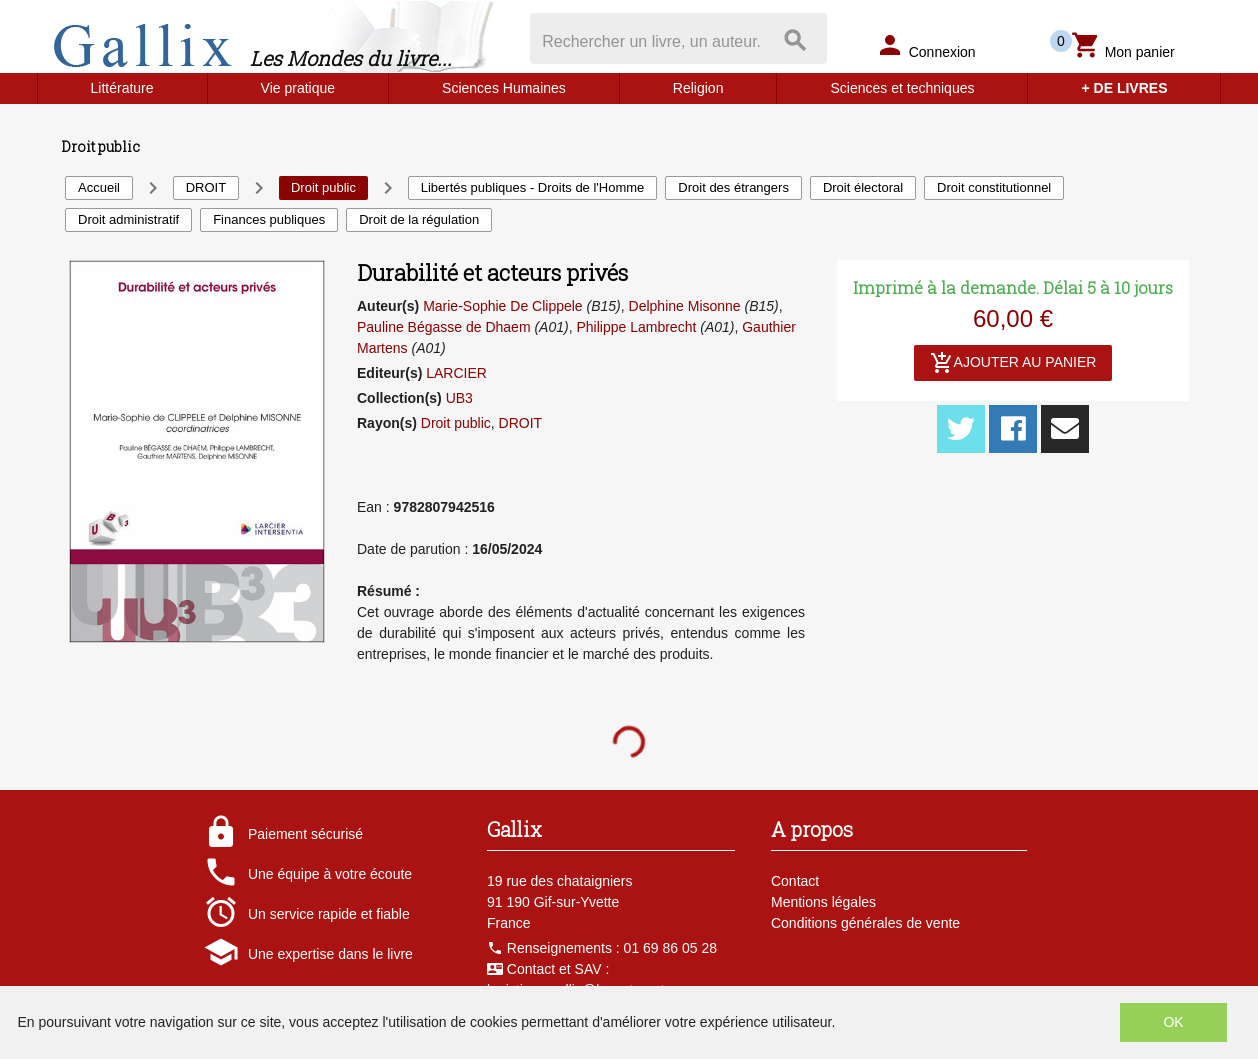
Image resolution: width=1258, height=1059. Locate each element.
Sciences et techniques (902, 88)
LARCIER (456, 373)
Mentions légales (823, 902)
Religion (698, 88)
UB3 (459, 398)
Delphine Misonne (685, 306)
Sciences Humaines (504, 88)
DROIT (521, 423)
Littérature (122, 88)
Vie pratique (298, 88)
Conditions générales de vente (865, 923)
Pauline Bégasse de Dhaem (444, 327)
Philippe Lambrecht (636, 327)
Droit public (456, 423)
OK (1173, 1022)
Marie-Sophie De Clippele (503, 306)
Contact (795, 881)
